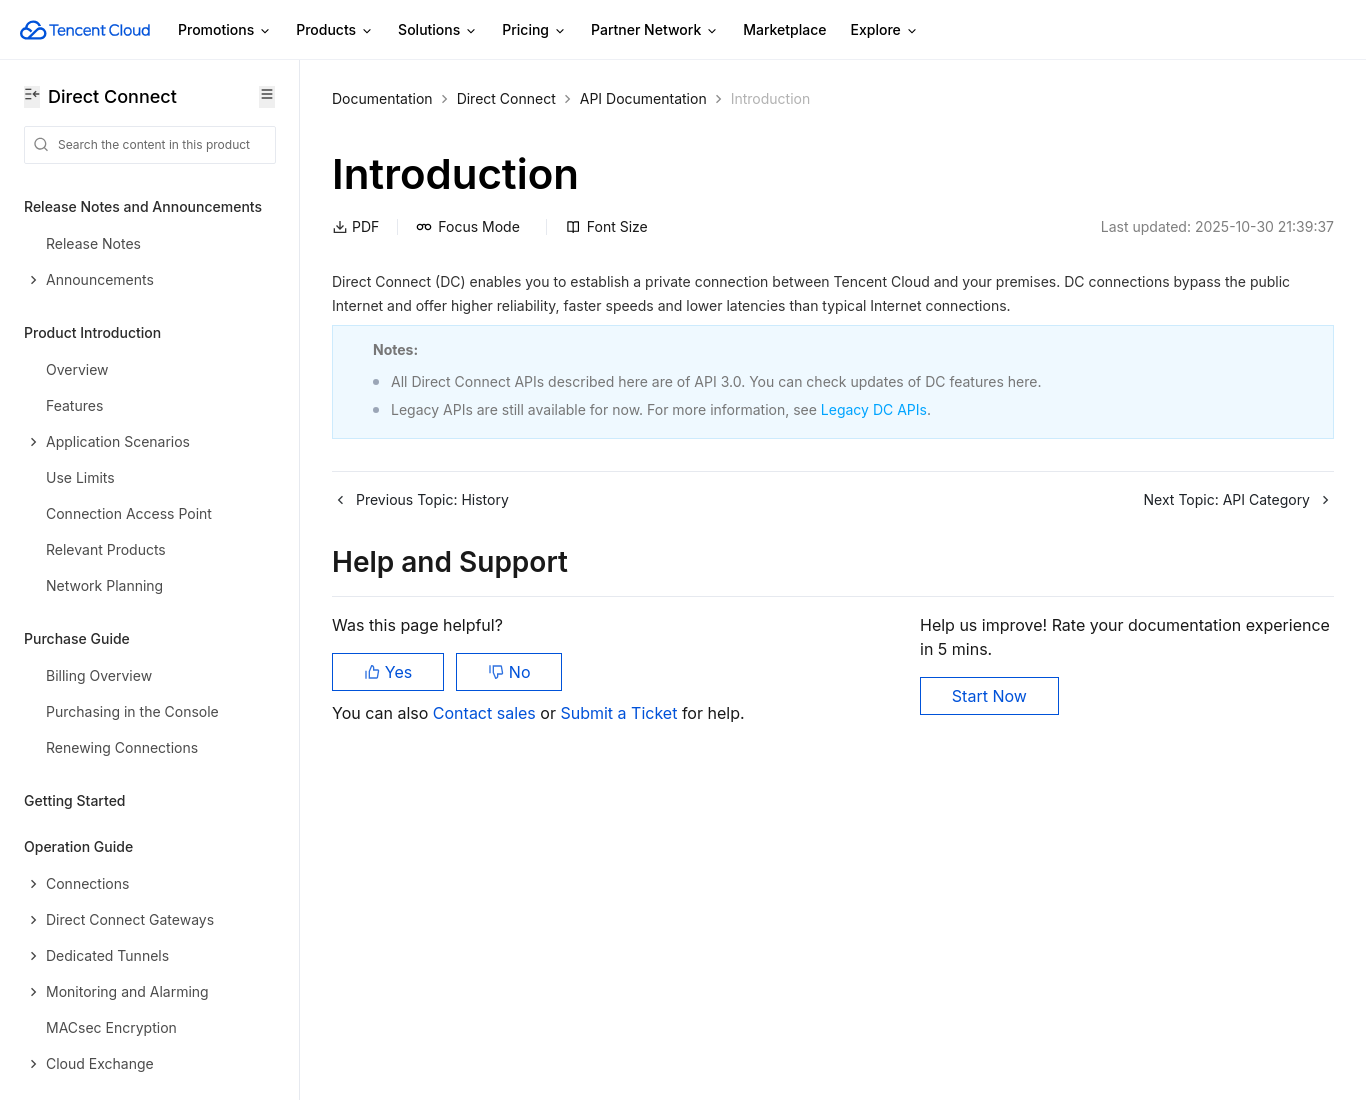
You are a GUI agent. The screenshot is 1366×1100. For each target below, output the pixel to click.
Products (335, 30)
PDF (355, 226)
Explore (885, 30)
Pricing (534, 30)
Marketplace (784, 29)
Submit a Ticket (620, 713)
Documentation (382, 98)
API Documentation (643, 98)
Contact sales (486, 713)
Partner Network (655, 30)
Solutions (438, 30)
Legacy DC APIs (874, 409)
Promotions (225, 30)
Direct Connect (506, 98)
